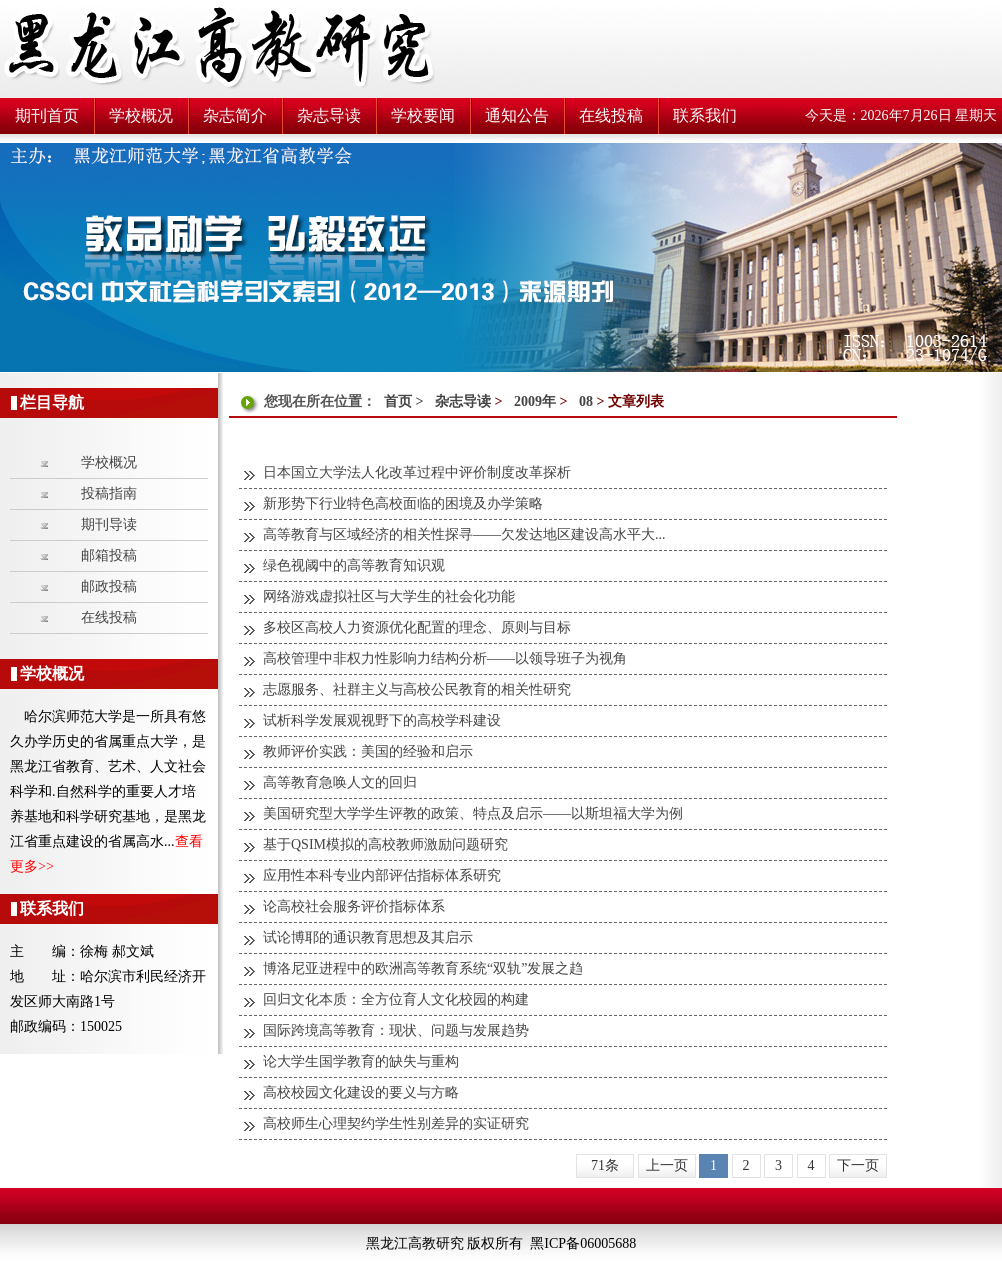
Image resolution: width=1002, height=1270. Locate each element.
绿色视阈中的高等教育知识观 (354, 565)
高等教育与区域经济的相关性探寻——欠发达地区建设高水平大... (464, 534)
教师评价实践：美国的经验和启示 (368, 751)
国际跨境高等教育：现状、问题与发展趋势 (396, 1030)
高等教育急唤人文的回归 (340, 782)
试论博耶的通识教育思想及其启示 (368, 937)
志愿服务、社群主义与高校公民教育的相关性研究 (417, 689)
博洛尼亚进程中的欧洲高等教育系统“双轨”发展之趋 (423, 968)
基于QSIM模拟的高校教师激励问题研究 (385, 844)
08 (586, 401)
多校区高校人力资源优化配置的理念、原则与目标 (417, 627)
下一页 (858, 1165)
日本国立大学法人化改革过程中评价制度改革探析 (417, 472)
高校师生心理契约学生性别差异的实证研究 (396, 1123)
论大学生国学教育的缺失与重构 (361, 1061)
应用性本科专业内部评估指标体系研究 (382, 875)
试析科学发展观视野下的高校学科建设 (382, 720)
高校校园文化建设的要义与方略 (361, 1092)
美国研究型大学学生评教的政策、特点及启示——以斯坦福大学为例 (473, 813)
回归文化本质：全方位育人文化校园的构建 (396, 999)
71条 (605, 1165)
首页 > (405, 401)
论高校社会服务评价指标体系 (354, 906)
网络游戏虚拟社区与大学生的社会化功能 (389, 596)
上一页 (667, 1165)
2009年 (535, 401)
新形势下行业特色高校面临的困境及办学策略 (403, 503)
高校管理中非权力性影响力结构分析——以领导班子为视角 (445, 658)
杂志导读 (463, 401)
